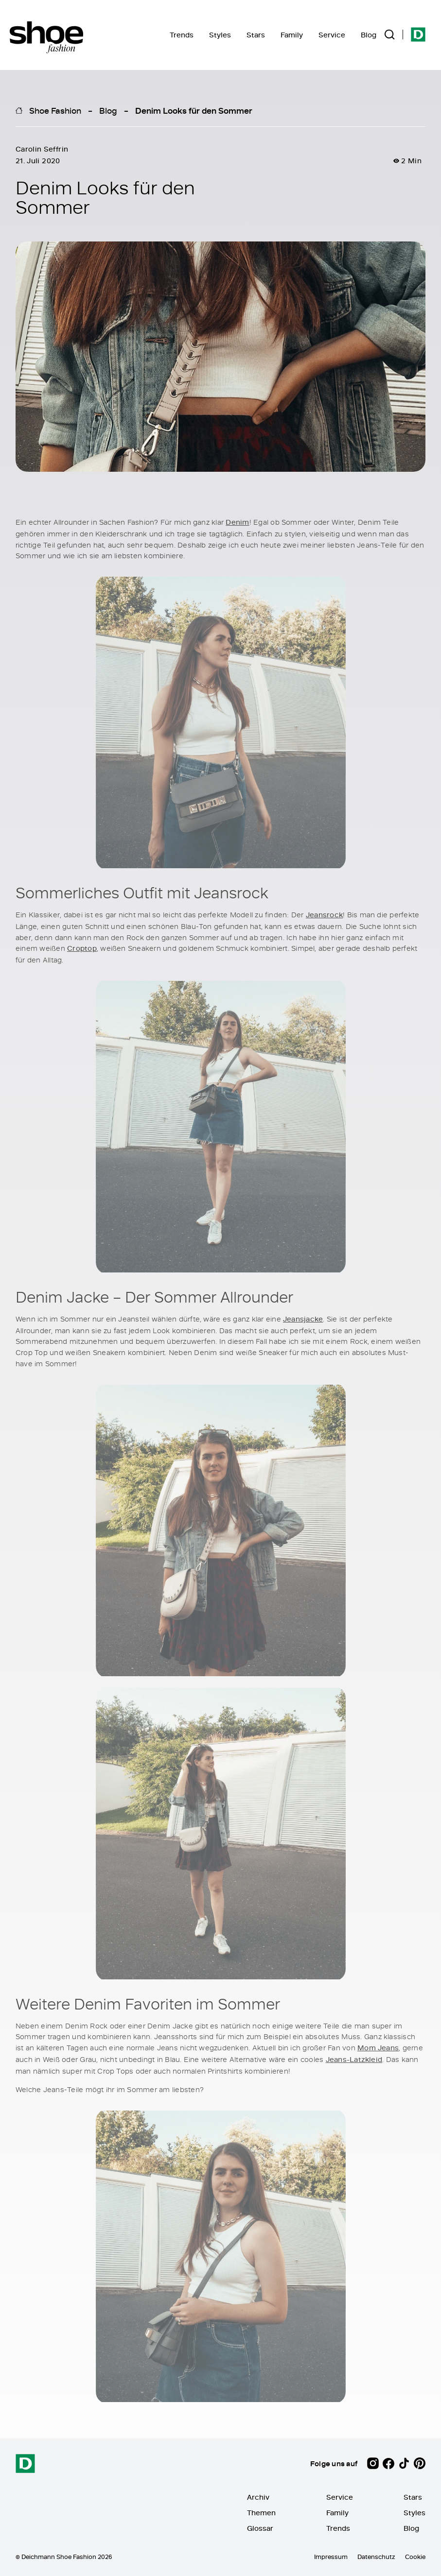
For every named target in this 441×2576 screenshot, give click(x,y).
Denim (237, 522)
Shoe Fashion (55, 110)
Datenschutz (376, 2556)
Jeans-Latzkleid (354, 2059)
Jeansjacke (303, 1319)
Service (332, 35)
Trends (181, 35)
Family (292, 35)
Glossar (260, 2528)
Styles (220, 35)
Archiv (258, 2497)
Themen (261, 2512)
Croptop (82, 949)
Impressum (331, 2556)
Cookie (415, 2556)
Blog (368, 35)
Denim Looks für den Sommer (193, 110)
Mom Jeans (378, 2048)
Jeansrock (324, 915)
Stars (256, 35)
